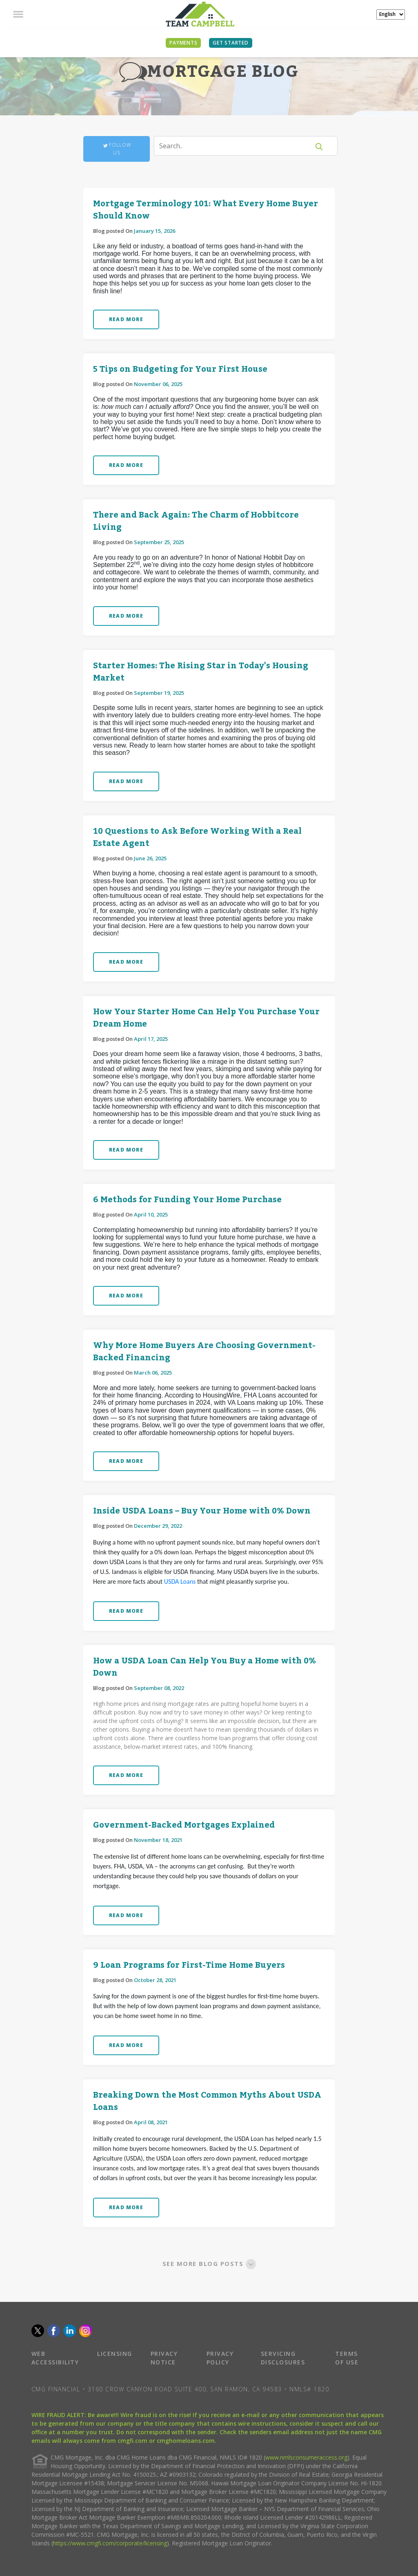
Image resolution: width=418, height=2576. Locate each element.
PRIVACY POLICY (220, 2358)
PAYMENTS (183, 42)
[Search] (237, 146)
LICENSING (114, 2353)
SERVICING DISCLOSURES (283, 2358)
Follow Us (116, 148)
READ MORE (126, 319)
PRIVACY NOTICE (164, 2358)
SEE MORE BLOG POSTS (209, 2263)
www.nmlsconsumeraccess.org (306, 2457)
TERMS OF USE (346, 2358)
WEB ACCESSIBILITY (55, 2358)
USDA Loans (180, 1581)
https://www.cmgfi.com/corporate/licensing (110, 2543)
